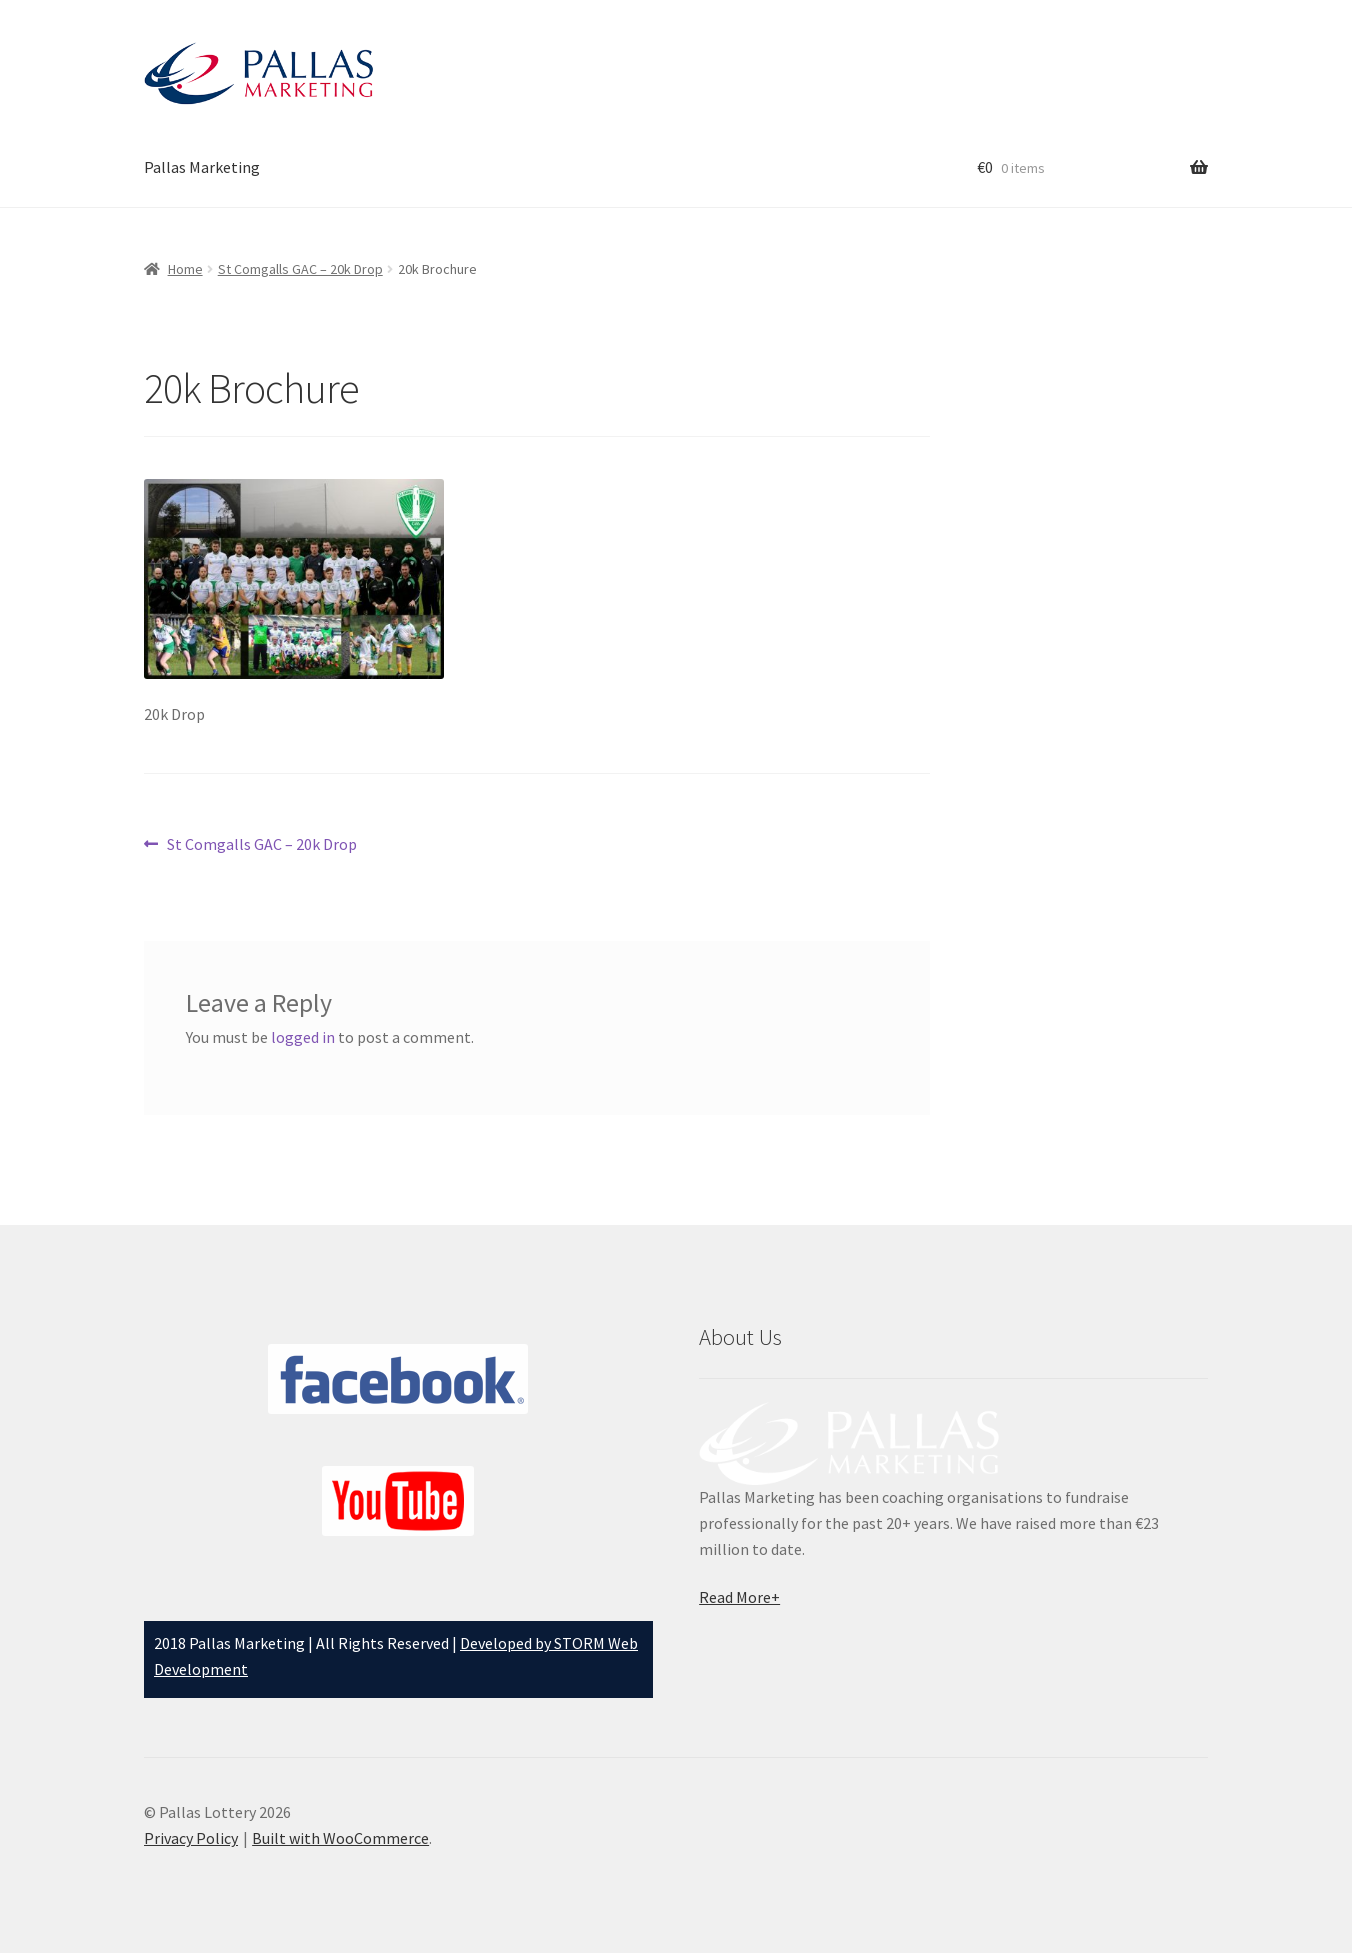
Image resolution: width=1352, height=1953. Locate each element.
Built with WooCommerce (340, 1838)
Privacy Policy (191, 1838)
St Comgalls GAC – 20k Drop (300, 269)
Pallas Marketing (202, 167)
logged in (303, 1037)
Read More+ (739, 1597)
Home (185, 269)
